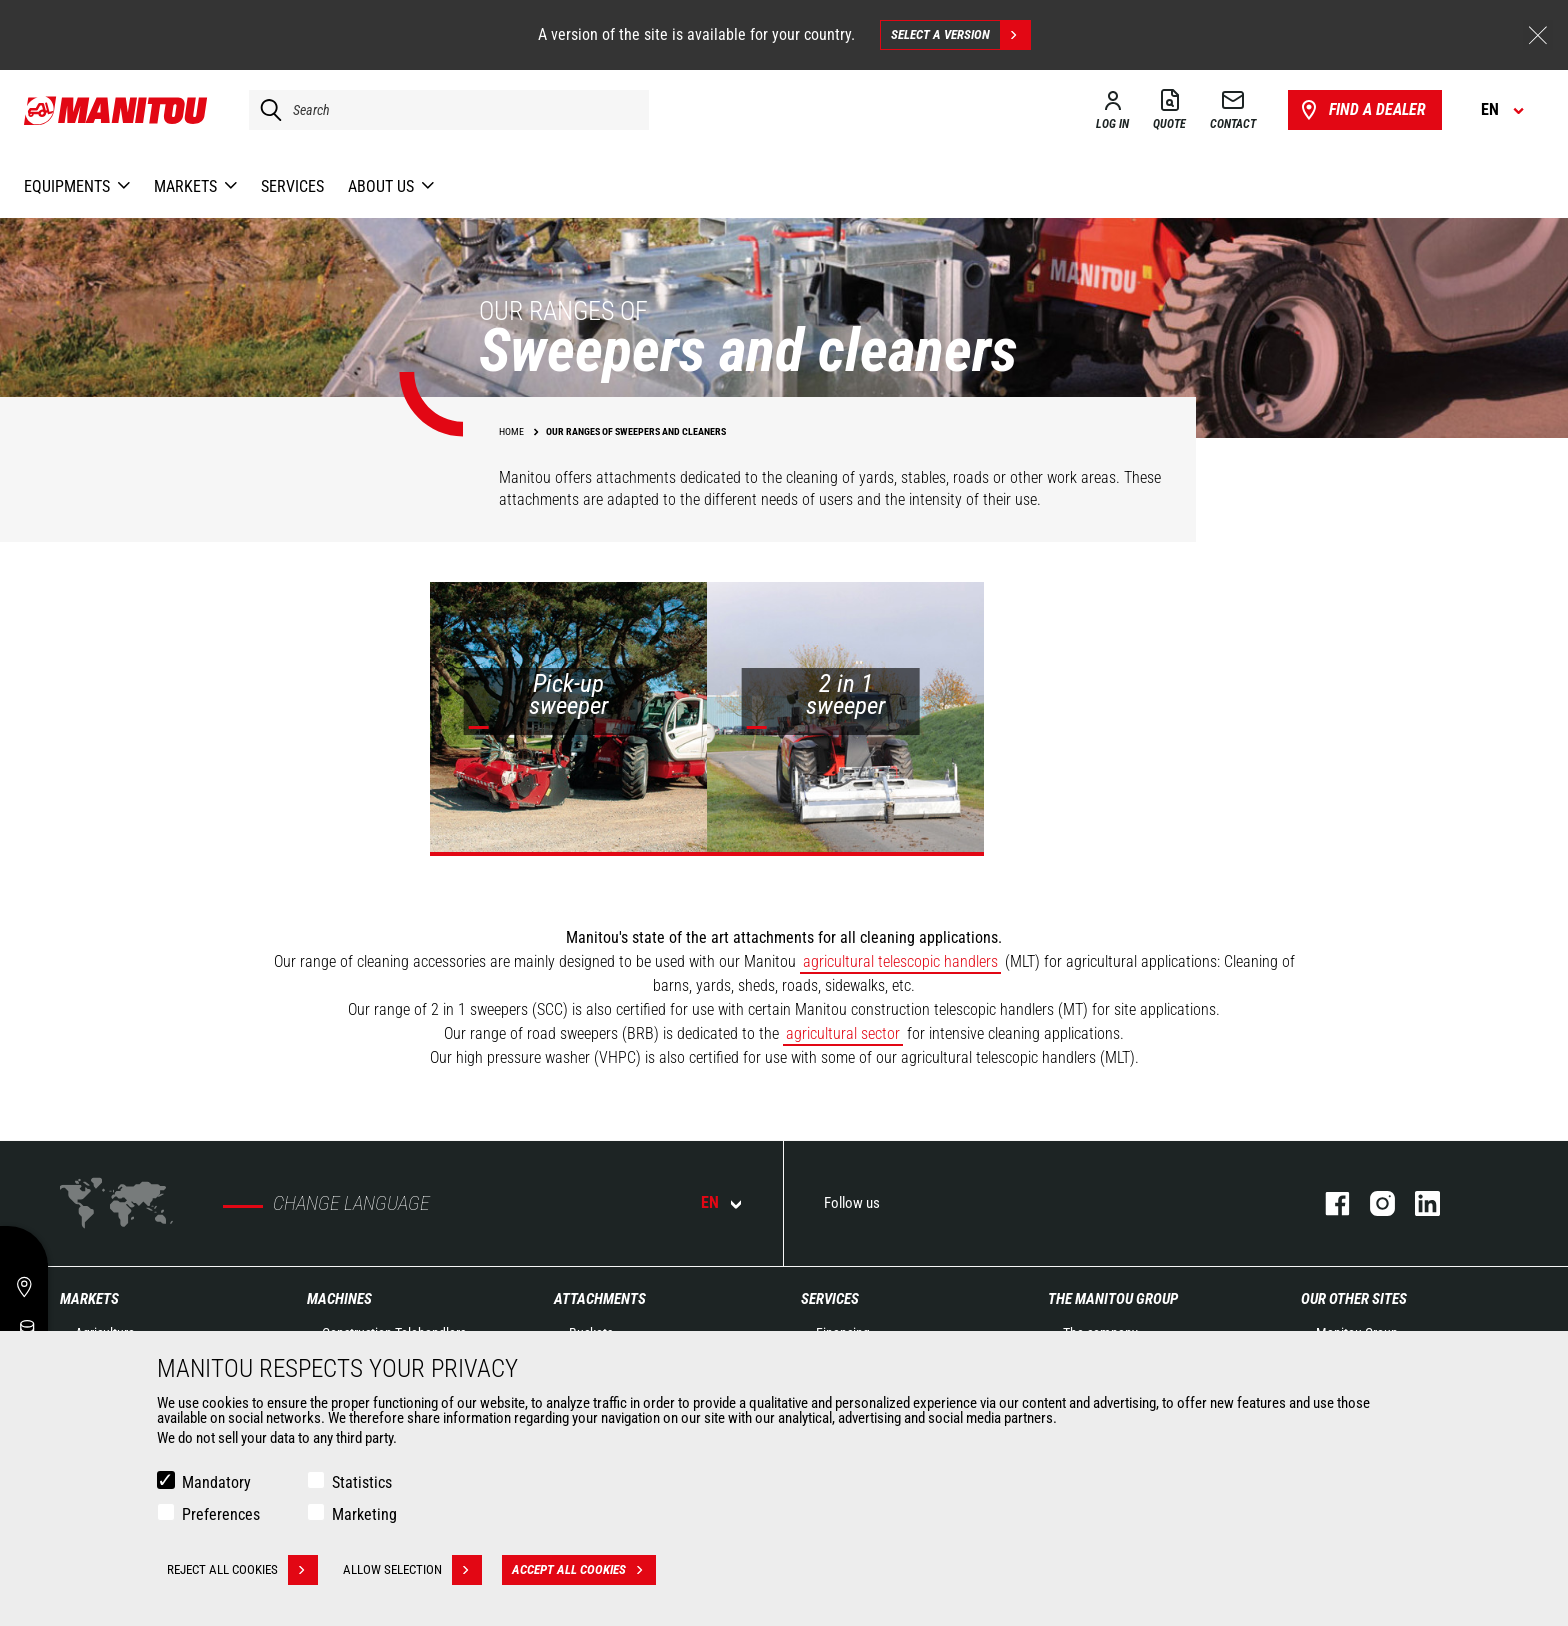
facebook (1327, 1203)
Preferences (221, 1514)
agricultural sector (843, 1033)
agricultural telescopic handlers (900, 961)
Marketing (364, 1514)
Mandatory (216, 1482)
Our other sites (1354, 1299)
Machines (339, 1299)
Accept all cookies (584, 1570)
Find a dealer (1361, 110)
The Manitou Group (1113, 1299)
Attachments (600, 1299)
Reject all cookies (242, 1570)
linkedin (1417, 1203)
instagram (1372, 1203)
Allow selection (412, 1570)
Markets (89, 1299)
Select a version (960, 35)
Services (830, 1299)
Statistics (362, 1482)
